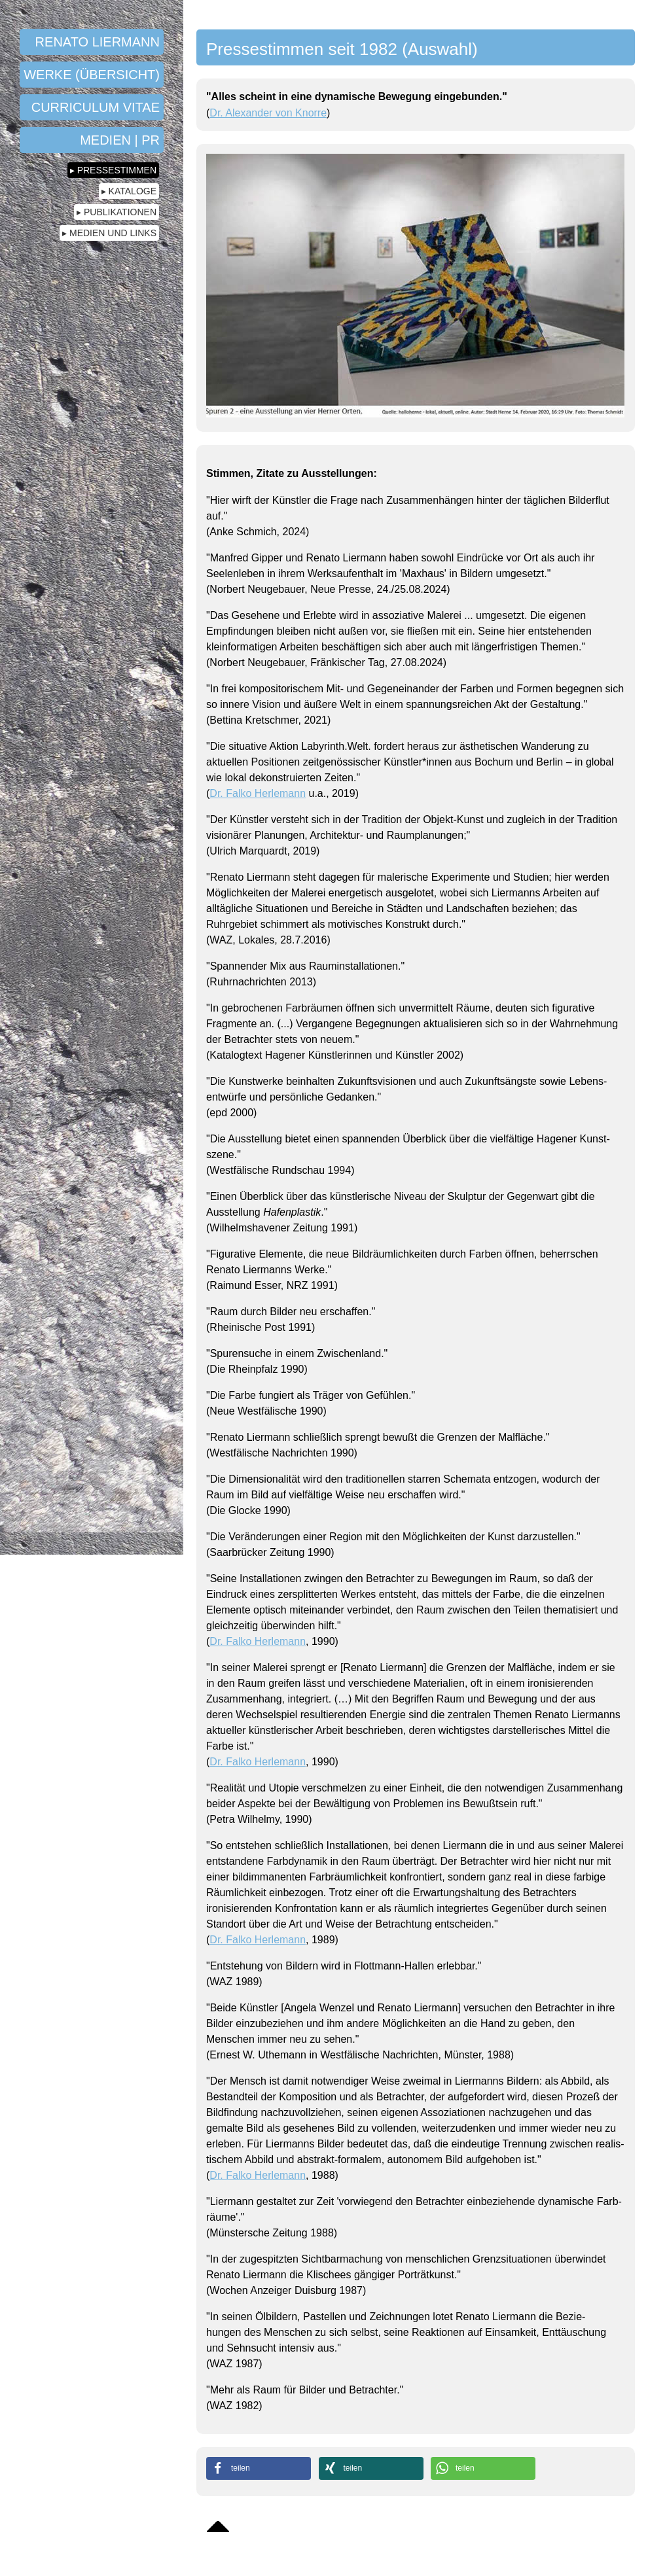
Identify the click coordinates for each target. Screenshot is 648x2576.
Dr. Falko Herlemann (257, 793)
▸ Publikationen (116, 212)
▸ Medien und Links (109, 233)
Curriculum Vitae (95, 107)
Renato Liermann (97, 42)
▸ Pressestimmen (113, 170)
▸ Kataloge (128, 191)
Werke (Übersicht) (92, 74)
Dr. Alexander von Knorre (268, 112)
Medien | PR (120, 140)
